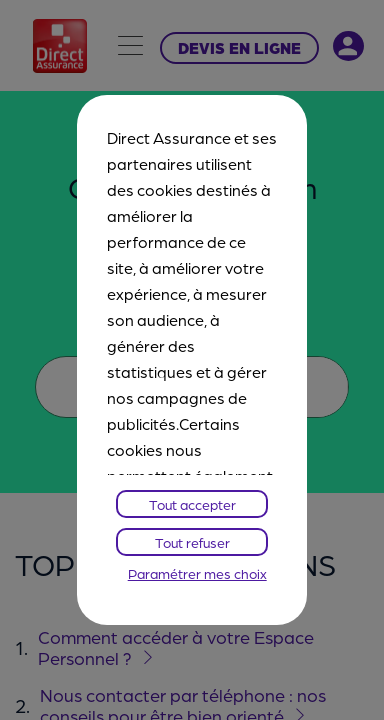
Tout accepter (192, 504)
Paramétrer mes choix (197, 573)
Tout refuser (192, 542)
